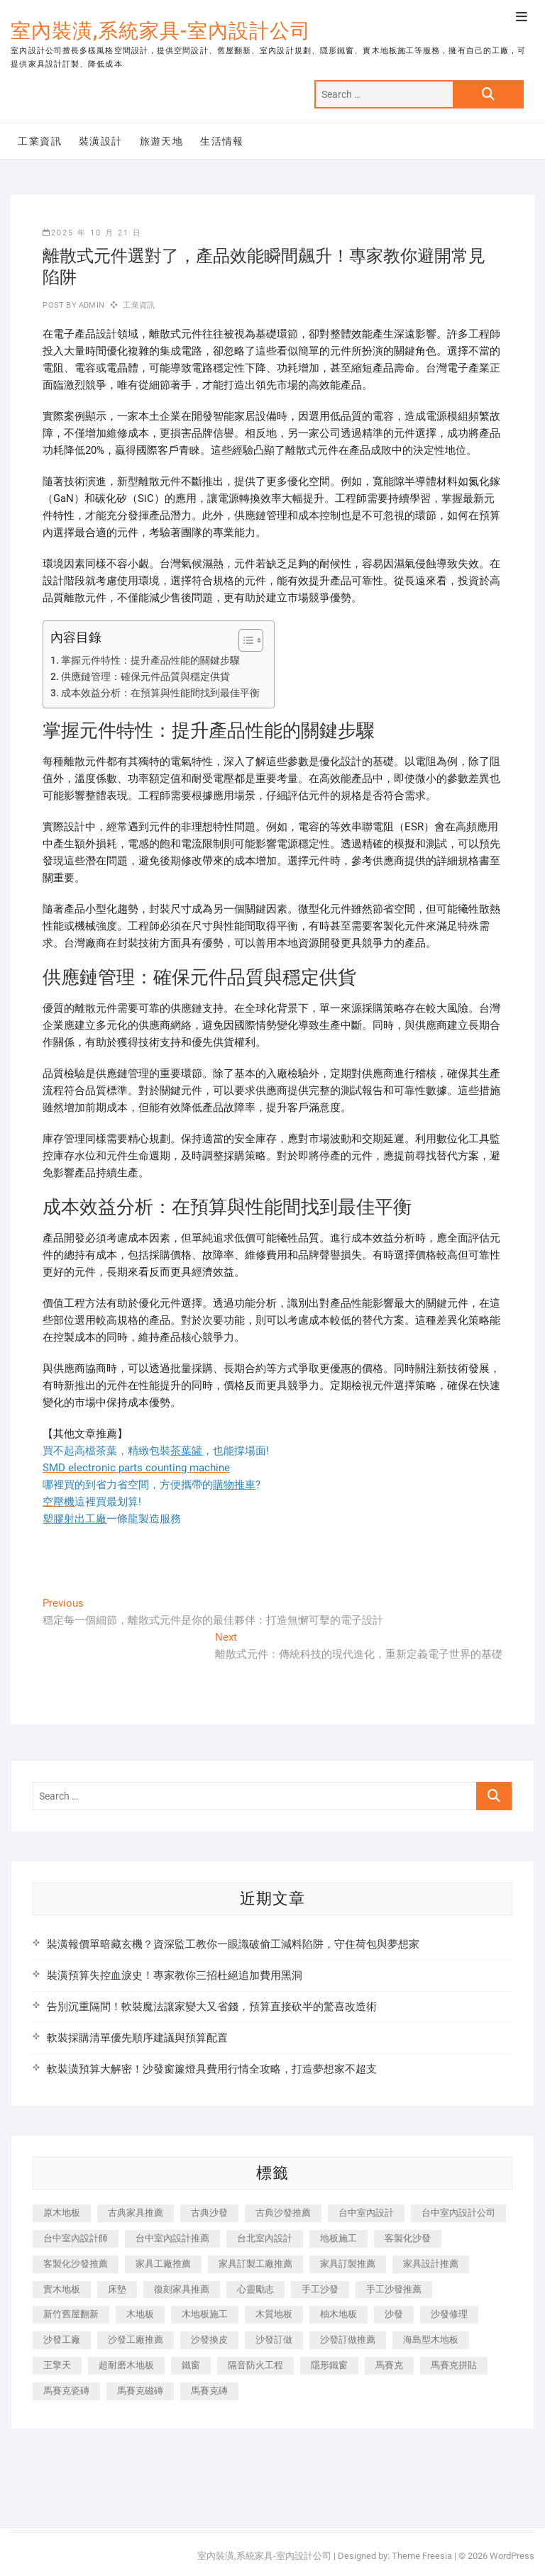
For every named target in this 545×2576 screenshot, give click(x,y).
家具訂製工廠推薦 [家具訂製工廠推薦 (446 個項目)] (255, 2263)
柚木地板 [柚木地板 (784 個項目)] (338, 2314)
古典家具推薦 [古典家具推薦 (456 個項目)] (135, 2212)
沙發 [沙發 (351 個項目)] (394, 2314)
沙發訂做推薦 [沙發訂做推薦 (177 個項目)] (347, 2339)
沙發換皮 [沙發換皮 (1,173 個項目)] (209, 2339)
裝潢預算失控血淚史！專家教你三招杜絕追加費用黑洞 (174, 1975)
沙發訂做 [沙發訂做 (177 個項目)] (273, 2339)
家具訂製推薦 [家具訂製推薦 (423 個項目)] (347, 2263)
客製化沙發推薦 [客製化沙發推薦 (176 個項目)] (75, 2263)
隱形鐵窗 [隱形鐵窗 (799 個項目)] (329, 2365)
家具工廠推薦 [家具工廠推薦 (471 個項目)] (163, 2263)
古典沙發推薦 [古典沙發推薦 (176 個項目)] (283, 2212)
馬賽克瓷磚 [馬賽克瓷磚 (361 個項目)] (66, 2390)
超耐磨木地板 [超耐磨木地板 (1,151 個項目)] (126, 2365)
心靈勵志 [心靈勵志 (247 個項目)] (255, 2289)
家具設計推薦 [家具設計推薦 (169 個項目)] (430, 2263)
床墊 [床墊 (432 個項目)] (117, 2289)
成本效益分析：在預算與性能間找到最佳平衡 (160, 692)
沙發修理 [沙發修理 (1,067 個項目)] (449, 2314)
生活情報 (222, 141)
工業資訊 (40, 141)
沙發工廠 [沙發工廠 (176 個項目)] (61, 2339)
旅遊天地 (162, 141)
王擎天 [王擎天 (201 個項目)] (57, 2365)
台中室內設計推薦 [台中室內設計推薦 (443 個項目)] (172, 2238)
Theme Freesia (422, 2555)
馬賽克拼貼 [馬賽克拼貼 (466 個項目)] (454, 2365)
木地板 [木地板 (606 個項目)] (140, 2314)
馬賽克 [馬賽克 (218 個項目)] (389, 2365)
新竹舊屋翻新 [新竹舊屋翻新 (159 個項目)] (71, 2314)
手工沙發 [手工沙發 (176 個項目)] (320, 2289)
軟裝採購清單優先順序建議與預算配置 (137, 2037)
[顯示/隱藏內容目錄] (244, 640)
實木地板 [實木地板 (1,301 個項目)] (61, 2289)
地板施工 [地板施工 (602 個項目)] (338, 2238)
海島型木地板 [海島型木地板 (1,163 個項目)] (430, 2339)
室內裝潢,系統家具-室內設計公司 (161, 31)
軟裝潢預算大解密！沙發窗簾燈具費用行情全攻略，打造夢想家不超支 (212, 2069)
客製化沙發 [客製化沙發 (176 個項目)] (408, 2238)
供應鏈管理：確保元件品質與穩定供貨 (145, 676)
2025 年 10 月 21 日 (92, 233)
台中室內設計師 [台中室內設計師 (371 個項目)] (75, 2238)
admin (90, 305)
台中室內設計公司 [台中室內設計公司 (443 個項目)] (458, 2212)
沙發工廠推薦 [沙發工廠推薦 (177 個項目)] (135, 2339)
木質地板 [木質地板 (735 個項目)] (273, 2314)
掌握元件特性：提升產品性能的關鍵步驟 (150, 660)
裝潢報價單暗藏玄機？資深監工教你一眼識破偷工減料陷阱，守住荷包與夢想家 (233, 1944)
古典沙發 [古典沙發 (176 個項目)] (209, 2212)
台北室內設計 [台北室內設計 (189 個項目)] (264, 2238)
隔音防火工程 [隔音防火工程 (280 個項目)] (255, 2365)
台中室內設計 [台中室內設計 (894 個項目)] (366, 2212)
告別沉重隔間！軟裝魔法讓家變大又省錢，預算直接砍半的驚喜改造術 (212, 2006)
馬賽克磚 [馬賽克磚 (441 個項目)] (209, 2390)
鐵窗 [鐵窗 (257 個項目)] (191, 2365)
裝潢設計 (101, 141)
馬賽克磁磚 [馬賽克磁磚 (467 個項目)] (140, 2390)
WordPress (512, 2555)
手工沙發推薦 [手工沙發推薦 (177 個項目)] (394, 2289)
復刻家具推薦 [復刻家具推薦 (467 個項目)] (181, 2289)
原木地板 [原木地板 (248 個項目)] (61, 2212)
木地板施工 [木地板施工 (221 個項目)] (205, 2314)
